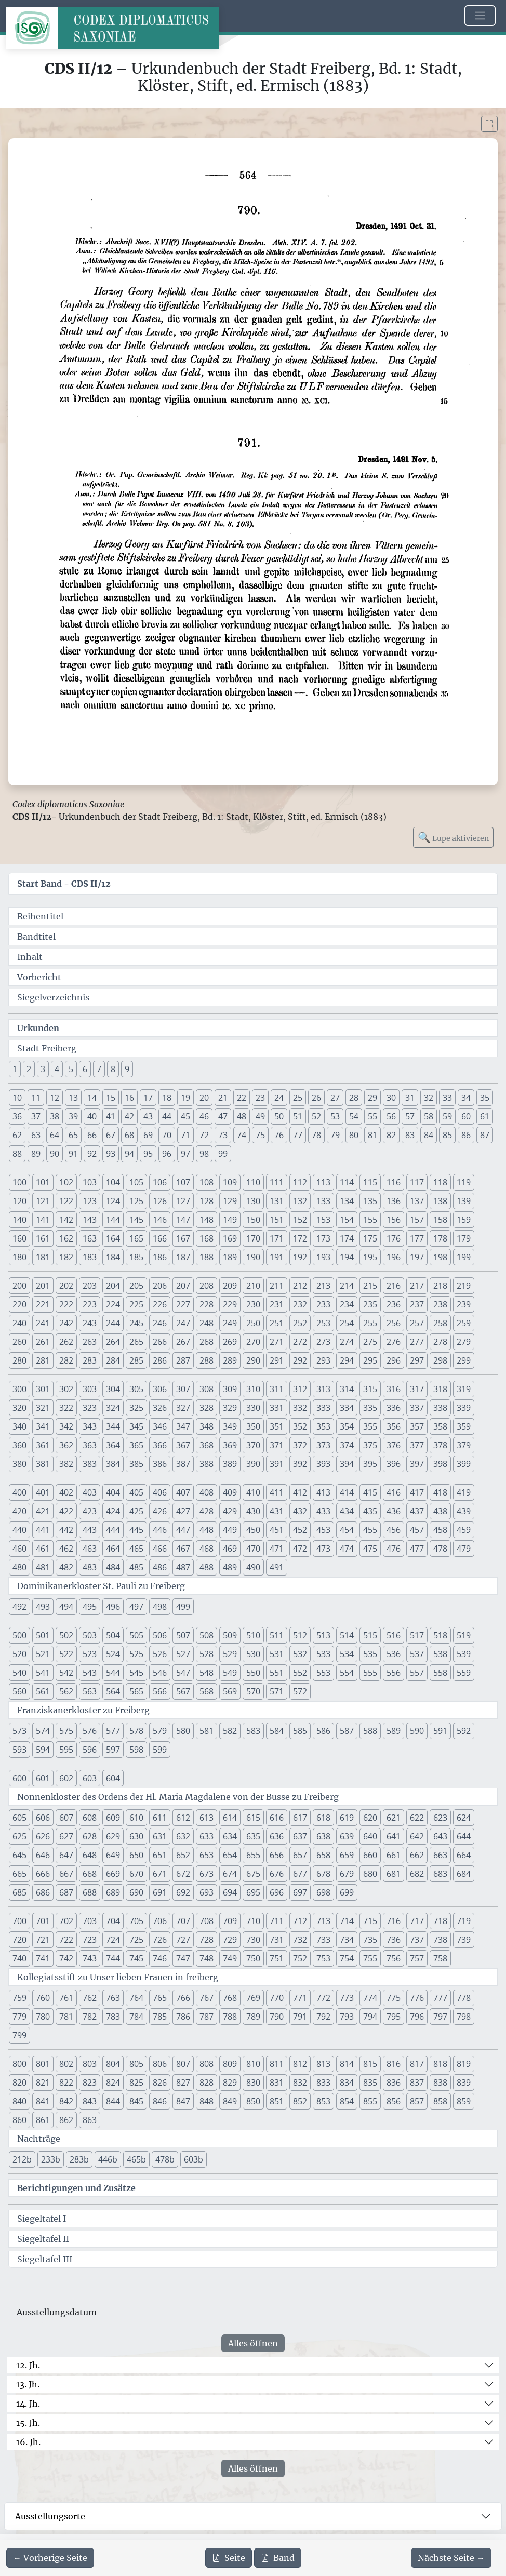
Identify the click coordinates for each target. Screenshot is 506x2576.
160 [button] (19, 1238)
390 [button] (253, 1464)
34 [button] (466, 1097)
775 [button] (394, 1998)
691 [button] (160, 1892)
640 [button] (370, 1836)
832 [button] (300, 2082)
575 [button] (66, 1731)
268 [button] (206, 1341)
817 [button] (417, 2064)
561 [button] (43, 1691)
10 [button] (17, 1097)
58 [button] (428, 1116)
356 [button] (394, 1426)
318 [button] (440, 1389)
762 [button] (90, 1998)
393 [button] (323, 1464)
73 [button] (223, 1135)
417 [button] (417, 1492)
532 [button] (300, 1654)
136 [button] (394, 1201)
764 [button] (136, 1998)
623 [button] (440, 1817)
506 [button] (160, 1635)
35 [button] (484, 1097)
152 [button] (300, 1219)
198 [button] (440, 1257)
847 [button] (183, 2101)
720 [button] (19, 1939)
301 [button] (43, 1389)
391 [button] (277, 1464)
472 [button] (300, 1548)
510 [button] (253, 1635)
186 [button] (160, 1257)
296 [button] (394, 1360)
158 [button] (440, 1219)
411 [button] (277, 1492)
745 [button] (136, 1958)
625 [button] (19, 1836)
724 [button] (113, 1939)
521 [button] (43, 1654)
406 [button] (160, 1492)
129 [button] (230, 1201)
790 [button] (277, 2016)
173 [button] (323, 1238)
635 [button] (253, 1836)
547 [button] (183, 1672)
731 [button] (277, 1939)
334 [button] (347, 1407)
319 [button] (464, 1389)
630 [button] (136, 1836)
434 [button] (347, 1511)
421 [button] (43, 1511)
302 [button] (66, 1389)
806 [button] (160, 2064)
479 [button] (464, 1548)
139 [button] (464, 1201)
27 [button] (335, 1097)
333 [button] (323, 1407)
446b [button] (107, 2159)
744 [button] (113, 1958)
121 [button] (43, 1201)
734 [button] (347, 1939)
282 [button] (66, 1360)
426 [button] (160, 1511)
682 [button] (417, 1873)
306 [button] (160, 1389)
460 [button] (19, 1548)
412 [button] (300, 1492)
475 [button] (370, 1548)
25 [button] (297, 1097)
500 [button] (19, 1635)
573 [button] (19, 1731)
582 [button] (230, 1731)
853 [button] (323, 2101)
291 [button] (277, 1360)
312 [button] (300, 1389)
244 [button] (113, 1323)
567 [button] (183, 1691)
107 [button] (183, 1182)
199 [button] (464, 1257)
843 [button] (90, 2101)
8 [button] (113, 1069)
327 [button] (183, 1407)
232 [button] (300, 1304)
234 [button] (347, 1304)
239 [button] (464, 1304)
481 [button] (43, 1567)
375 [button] (370, 1445)
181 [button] (43, 1257)
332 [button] (300, 1407)
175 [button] (370, 1238)
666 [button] (43, 1873)
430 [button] (253, 1511)
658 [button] (323, 1855)
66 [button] (92, 1135)
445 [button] (136, 1530)
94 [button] (129, 1153)
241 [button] (43, 1323)
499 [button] (183, 1606)
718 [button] (440, 1921)
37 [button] (36, 1116)
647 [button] (66, 1855)
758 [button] (440, 1958)
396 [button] (394, 1464)
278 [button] (440, 1341)
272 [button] (300, 1341)
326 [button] (160, 1407)
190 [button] (253, 1257)
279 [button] (464, 1341)
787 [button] (206, 2016)
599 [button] (160, 1749)
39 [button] (73, 1116)
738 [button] (440, 1939)
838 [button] (440, 2082)
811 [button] (277, 2064)
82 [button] (391, 1135)
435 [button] (370, 1511)
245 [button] (136, 1323)
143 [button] (90, 1219)
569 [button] (230, 1691)
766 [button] (183, 1998)
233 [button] (323, 1304)
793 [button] (347, 2016)
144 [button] (113, 1219)
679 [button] (347, 1873)
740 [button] (19, 1958)
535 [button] (370, 1654)
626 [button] (43, 1836)
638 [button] (323, 1836)
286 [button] (160, 1360)
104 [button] (113, 1182)
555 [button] (370, 1672)
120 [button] (19, 1201)
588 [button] (370, 1731)
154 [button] (347, 1219)
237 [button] (417, 1304)
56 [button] (391, 1116)
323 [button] (90, 1407)
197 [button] (417, 1257)
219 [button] (464, 1285)
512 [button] (300, 1635)
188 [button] (206, 1257)
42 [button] (129, 1116)
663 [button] (440, 1855)
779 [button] (19, 2016)
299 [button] (464, 1360)
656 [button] (277, 1855)
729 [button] (230, 1939)
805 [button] (136, 2064)
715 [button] (370, 1921)
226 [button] (160, 1304)
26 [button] (316, 1097)
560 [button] (19, 1691)
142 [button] (66, 1219)
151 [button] (277, 1219)
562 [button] (66, 1691)
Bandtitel (36, 936)
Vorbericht (39, 977)
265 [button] (136, 1341)
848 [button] (206, 2101)
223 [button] (90, 1304)
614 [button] (230, 1817)
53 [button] (335, 1116)
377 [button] (417, 1445)
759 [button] (19, 1998)
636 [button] (277, 1836)
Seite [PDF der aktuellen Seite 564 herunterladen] (228, 2558)
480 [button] (19, 1567)
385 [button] (136, 1464)
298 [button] (440, 1360)
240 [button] (19, 1323)
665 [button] (19, 1873)
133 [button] (323, 1201)
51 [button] (297, 1116)
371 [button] (277, 1445)
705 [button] (136, 1921)
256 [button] (394, 1323)
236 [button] (394, 1304)
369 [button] (230, 1445)
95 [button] (148, 1153)
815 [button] (370, 2064)
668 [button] (90, 1873)
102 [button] (66, 1182)
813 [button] (323, 2064)
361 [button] (43, 1445)
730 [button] (253, 1939)
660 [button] (370, 1855)
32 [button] (428, 1097)
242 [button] (66, 1323)
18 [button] (166, 1097)
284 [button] (113, 1360)
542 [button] (66, 1672)
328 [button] (206, 1407)
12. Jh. (28, 2365)
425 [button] (136, 1511)
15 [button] (110, 1097)
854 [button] (347, 2101)
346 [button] (160, 1426)
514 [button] (347, 1635)
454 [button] (347, 1530)
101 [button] (43, 1182)
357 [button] (417, 1426)
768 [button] (230, 1998)
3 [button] (43, 1069)
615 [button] (253, 1817)
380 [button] (19, 1464)
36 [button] (17, 1116)
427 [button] (183, 1511)
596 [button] (90, 1749)
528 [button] (206, 1654)
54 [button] (353, 1116)
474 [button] (347, 1548)
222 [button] (66, 1304)
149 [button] (230, 1219)
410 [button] (253, 1492)
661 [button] (394, 1855)
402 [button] (66, 1492)
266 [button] (160, 1341)
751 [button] (277, 1958)
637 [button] (300, 1836)
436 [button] (394, 1511)
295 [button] (370, 1360)
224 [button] (113, 1304)
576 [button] (90, 1731)
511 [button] (277, 1635)
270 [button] (253, 1341)
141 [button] (43, 1219)
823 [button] (90, 2082)
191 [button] (277, 1257)
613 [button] (206, 1817)
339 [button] (464, 1407)
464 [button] (113, 1548)
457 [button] (417, 1530)
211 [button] (277, 1285)
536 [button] (394, 1654)
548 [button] (206, 1672)
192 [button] (300, 1257)
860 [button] (19, 2120)
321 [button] (43, 1407)
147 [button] (183, 1219)
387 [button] (183, 1464)
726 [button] (160, 1939)
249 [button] (230, 1323)
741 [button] (43, 1958)
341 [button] (43, 1426)
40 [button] (92, 1116)
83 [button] (410, 1135)
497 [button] (136, 1606)
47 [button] (223, 1116)
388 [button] (206, 1464)
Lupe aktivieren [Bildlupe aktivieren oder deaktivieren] (453, 837)
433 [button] (323, 1511)
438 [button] (440, 1511)
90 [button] (54, 1153)
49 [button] (260, 1116)
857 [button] (417, 2101)
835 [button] (370, 2082)
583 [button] (253, 1731)
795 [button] (394, 2016)
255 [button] (370, 1323)
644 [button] (464, 1836)
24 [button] (279, 1097)
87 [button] (484, 1135)
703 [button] (90, 1921)
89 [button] (36, 1153)
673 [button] (206, 1873)
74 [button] (241, 1135)
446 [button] (160, 1530)
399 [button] (464, 1464)
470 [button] (253, 1548)
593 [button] (19, 1749)
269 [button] (230, 1341)
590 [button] (417, 1731)
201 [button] (43, 1285)
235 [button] (370, 1304)
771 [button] (300, 1998)
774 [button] (370, 1998)
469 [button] (230, 1548)
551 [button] (277, 1672)
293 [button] (323, 1360)
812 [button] (300, 2064)
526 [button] (160, 1654)
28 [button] (353, 1097)
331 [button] (277, 1407)
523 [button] (90, 1654)
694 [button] (230, 1892)
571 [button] (277, 1691)
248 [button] (206, 1323)
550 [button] (253, 1672)
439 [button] (464, 1511)
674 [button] (230, 1873)
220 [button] (19, 1304)
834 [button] (347, 2082)
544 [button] (113, 1672)
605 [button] (19, 1817)
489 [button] (230, 1567)
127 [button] (183, 1201)
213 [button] (323, 1285)
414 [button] (347, 1492)
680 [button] (370, 1873)
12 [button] (54, 1097)
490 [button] (253, 1567)
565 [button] (136, 1691)
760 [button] (43, 1998)
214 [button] (347, 1285)
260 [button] (19, 1341)
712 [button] (300, 1921)
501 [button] (43, 1635)
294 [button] (347, 1360)
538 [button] (440, 1654)
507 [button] (183, 1635)
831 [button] (277, 2082)
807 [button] (183, 2064)
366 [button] (160, 1445)
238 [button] (440, 1304)
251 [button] (277, 1323)
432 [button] (300, 1511)
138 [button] (440, 1201)
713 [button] (323, 1921)
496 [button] (113, 1606)
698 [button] (323, 1892)
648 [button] (90, 1855)
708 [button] (206, 1921)
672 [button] (183, 1873)
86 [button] (466, 1135)
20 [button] (204, 1097)
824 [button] (113, 2082)
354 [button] (347, 1426)
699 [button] (347, 1892)
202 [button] (66, 1285)
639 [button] (347, 1836)
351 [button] (277, 1426)
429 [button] (230, 1511)
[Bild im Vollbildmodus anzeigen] (489, 124)
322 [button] (66, 1407)
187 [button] (183, 1257)
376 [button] (394, 1445)
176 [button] (394, 1238)
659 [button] (347, 1855)
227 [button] (183, 1304)
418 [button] (440, 1492)
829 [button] (230, 2082)
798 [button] (464, 2016)
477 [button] (417, 1548)
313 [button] (323, 1389)
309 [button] (230, 1389)
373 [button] (323, 1445)
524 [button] (113, 1654)
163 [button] (90, 1238)
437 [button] (417, 1511)
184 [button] (113, 1257)
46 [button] (204, 1116)
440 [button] (19, 1530)
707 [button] (183, 1921)
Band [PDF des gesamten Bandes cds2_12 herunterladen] (278, 2558)
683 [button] (440, 1873)
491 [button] (277, 1567)
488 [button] (206, 1567)
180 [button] (19, 1257)
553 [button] (323, 1672)
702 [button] (66, 1921)
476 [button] (394, 1548)
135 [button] (370, 1201)
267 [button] (183, 1341)
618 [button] (323, 1817)
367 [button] (183, 1445)
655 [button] (253, 1855)
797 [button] (440, 2016)
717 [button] (417, 1921)
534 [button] (347, 1654)
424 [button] (113, 1511)
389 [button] (230, 1464)
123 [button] (90, 1201)
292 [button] (300, 1360)
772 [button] (323, 1998)
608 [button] (90, 1817)
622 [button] (417, 1817)
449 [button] (230, 1530)
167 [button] (183, 1238)
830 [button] (253, 2082)
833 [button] (323, 2082)
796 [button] (417, 2016)
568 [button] (206, 1691)
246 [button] (160, 1323)
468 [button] (206, 1548)
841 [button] (43, 2101)
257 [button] (417, 1323)
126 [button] (160, 1201)
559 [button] (464, 1672)
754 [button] (347, 1958)
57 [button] (410, 1116)
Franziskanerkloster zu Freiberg (83, 1710)
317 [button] (417, 1389)
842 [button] (66, 2101)
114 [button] (347, 1182)
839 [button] (464, 2082)
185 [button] (136, 1257)
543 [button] (90, 1672)
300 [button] (19, 1389)
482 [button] (66, 1567)
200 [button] (19, 1285)
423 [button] (90, 1511)
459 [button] (464, 1530)
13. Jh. (27, 2384)
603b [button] (193, 2159)
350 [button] (253, 1426)
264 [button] (113, 1341)
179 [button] (464, 1238)
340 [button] (19, 1426)
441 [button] (43, 1530)
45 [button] (185, 1116)
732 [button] (300, 1939)
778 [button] (464, 1998)
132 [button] (300, 1201)
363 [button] (90, 1445)
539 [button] (464, 1654)
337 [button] (417, 1407)
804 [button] (113, 2064)
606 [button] (43, 1817)
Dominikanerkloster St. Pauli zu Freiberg (101, 1586)
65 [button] (73, 1135)
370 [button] (253, 1445)
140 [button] (19, 1219)
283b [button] (79, 2159)
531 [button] (277, 1654)
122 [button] (66, 1201)
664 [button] (464, 1855)
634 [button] (230, 1836)
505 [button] (136, 1635)
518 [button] (440, 1635)
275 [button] (370, 1341)
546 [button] (160, 1672)
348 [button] (206, 1426)
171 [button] (277, 1238)
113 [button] (323, 1182)
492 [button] (19, 1606)
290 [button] (253, 1360)
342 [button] (66, 1426)
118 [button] (440, 1182)
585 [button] (300, 1731)
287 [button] (183, 1360)
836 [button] (394, 2082)
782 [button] (90, 2016)
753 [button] (323, 1958)
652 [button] (183, 1855)
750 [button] (253, 1958)
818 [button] (440, 2064)
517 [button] (417, 1635)
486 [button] (160, 1567)
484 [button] (113, 1567)
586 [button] (323, 1731)
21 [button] (223, 1097)
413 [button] (323, 1492)
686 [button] (43, 1892)
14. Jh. (28, 2403)
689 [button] (113, 1892)
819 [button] (464, 2064)
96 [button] (166, 1153)
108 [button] (206, 1182)
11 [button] (36, 1097)
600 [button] (19, 1778)
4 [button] (57, 1069)
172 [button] (300, 1238)
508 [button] (206, 1635)
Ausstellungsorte (50, 2516)
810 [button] (253, 2064)
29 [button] (372, 1097)
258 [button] (440, 1323)
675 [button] (253, 1873)
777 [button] (440, 1998)
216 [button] (394, 1285)
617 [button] (300, 1817)
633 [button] (206, 1836)
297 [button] (417, 1360)
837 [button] (417, 2082)
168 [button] (206, 1238)
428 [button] (206, 1511)
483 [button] (90, 1567)
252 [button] (300, 1323)
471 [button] (277, 1548)
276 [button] (394, 1341)
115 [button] (370, 1182)
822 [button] (66, 2082)
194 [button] (347, 1257)
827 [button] (183, 2082)
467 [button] (183, 1548)
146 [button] (160, 1219)
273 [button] (323, 1341)
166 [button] (160, 1238)
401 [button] (43, 1492)
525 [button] (136, 1654)
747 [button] (183, 1958)
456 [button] (394, 1530)
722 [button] (66, 1939)
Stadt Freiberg (46, 1048)
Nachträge (38, 2138)
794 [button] (370, 2016)
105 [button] (136, 1182)
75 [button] (260, 1135)
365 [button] (136, 1445)
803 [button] (90, 2064)
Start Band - (64, 883)
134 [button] (347, 1201)
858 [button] (440, 2101)
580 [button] (183, 1731)
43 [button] (148, 1116)
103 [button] (90, 1182)
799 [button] (19, 2035)
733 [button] (323, 1939)
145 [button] (136, 1219)
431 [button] (277, 1511)
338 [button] (440, 1407)
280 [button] (19, 1360)
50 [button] (279, 1116)
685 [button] (19, 1892)
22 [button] (241, 1097)
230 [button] (253, 1304)
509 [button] (230, 1635)
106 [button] (160, 1182)
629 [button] (113, 1836)
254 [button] (347, 1323)
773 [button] (347, 1998)
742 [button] (66, 1958)
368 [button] (206, 1445)
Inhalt (30, 957)
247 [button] (183, 1323)
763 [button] (113, 1998)
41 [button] (110, 1116)
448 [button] (206, 1530)
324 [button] (113, 1407)
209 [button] (230, 1285)
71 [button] (185, 1135)
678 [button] (323, 1873)
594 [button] (43, 1749)
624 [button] (464, 1817)
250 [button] (253, 1323)
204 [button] (113, 1285)
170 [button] (253, 1238)
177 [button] (417, 1238)
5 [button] (71, 1069)
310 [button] (253, 1389)
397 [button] (417, 1464)
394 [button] (347, 1464)
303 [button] (90, 1389)
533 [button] (323, 1654)
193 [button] (323, 1257)
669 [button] (113, 1873)
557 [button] (417, 1672)
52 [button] (316, 1116)
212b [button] (22, 2159)
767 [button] (206, 1998)
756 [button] (394, 1958)
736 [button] (394, 1939)
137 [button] (417, 1201)
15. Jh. (28, 2423)
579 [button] (160, 1731)
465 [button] (136, 1548)
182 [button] (66, 1257)
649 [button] (113, 1855)
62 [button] (17, 1135)
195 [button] (370, 1257)
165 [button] (136, 1238)
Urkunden (38, 1028)
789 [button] (253, 2016)
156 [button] (394, 1219)
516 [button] (394, 1635)
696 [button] (277, 1892)
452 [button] (300, 1530)
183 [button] (90, 1257)
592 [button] (464, 1731)
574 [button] (43, 1731)
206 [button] (160, 1285)
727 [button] (183, 1939)
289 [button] (230, 1360)
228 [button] (206, 1304)
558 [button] (440, 1672)
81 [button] (372, 1135)
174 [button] (347, 1238)
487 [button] (183, 1567)
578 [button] (136, 1731)
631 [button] (160, 1836)
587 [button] (347, 1731)
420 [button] (19, 1511)
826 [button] (160, 2082)
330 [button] (253, 1407)
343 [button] (90, 1426)
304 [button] (113, 1389)
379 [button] (464, 1445)
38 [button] (54, 1116)
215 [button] (370, 1285)
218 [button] (440, 1285)
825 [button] (136, 2082)
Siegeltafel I (41, 2218)
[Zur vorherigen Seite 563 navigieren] (50, 2558)
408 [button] (206, 1492)
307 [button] (183, 1389)
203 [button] (90, 1285)
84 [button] (428, 1135)
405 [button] (136, 1492)
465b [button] (136, 2159)
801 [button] (43, 2064)
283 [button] (90, 1360)
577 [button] (113, 1731)
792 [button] (323, 2016)
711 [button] (277, 1921)
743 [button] (90, 1958)
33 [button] (447, 1097)
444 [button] (113, 1530)
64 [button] (54, 1135)
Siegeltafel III (44, 2259)
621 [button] (394, 1817)
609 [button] (113, 1817)
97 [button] (185, 1153)
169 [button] (230, 1238)
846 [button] (160, 2101)
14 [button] (92, 1097)
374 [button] (347, 1445)
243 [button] (90, 1323)
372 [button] (300, 1445)
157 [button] (417, 1219)
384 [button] (113, 1464)
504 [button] (113, 1635)
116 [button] (394, 1182)
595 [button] (66, 1749)
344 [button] (113, 1426)
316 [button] (394, 1389)
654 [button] (230, 1855)
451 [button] (277, 1530)
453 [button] (323, 1530)
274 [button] (347, 1341)
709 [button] (230, 1921)
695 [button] (253, 1892)
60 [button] (466, 1116)
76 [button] (279, 1135)
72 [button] (204, 1135)
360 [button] (19, 1445)
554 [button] (347, 1672)
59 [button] (447, 1116)
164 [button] (113, 1238)
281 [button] (43, 1360)
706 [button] (160, 1921)
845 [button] (136, 2101)
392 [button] (300, 1464)
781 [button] (66, 2016)
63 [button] (36, 1135)
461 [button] (43, 1548)
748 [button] (206, 1958)
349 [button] (230, 1426)
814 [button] (347, 2064)
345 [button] (136, 1426)
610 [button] (136, 1817)
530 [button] (253, 1654)
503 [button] (90, 1635)
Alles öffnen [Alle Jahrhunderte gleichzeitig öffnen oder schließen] (253, 2343)
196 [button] (394, 1257)
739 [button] (464, 1939)
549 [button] (230, 1672)
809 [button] (230, 2064)
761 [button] (66, 1998)
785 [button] (160, 2016)
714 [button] (347, 1921)
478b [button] (165, 2159)
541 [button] (43, 1672)
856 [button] (394, 2101)
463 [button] (90, 1548)
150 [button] (253, 1219)
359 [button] (464, 1426)
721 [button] (43, 1939)
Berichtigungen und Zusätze (76, 2188)
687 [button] (66, 1892)
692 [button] (183, 1892)
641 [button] (394, 1836)
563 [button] (90, 1691)
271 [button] (277, 1341)
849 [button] (230, 2101)
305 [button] (136, 1389)
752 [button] (300, 1958)
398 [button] (440, 1464)
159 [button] (464, 1219)
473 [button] (323, 1548)
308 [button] (206, 1389)
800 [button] (19, 2064)
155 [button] (370, 1219)
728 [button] (206, 1939)
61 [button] (484, 1116)
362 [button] (66, 1445)
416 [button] (394, 1492)
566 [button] (160, 1691)
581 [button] (206, 1731)
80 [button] (353, 1135)
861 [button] (43, 2120)
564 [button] (113, 1691)
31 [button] (410, 1097)
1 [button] (14, 1069)
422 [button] (66, 1511)
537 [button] (417, 1654)
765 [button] (160, 1998)
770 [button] (277, 1998)
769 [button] (253, 1998)
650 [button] (136, 1855)
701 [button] (43, 1921)
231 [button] (277, 1304)
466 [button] (160, 1548)
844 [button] (113, 2101)
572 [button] (300, 1691)
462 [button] (66, 1548)
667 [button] (66, 1873)
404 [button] (113, 1492)
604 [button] (113, 1778)
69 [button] (148, 1135)
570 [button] (253, 1691)
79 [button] (335, 1135)
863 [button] (90, 2120)
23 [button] (260, 1097)
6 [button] (85, 1069)
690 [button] (136, 1892)
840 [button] (19, 2101)
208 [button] (206, 1285)
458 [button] (440, 1530)
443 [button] (90, 1530)
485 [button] (136, 1567)
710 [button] (253, 1921)
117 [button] (417, 1182)
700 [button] (19, 1921)
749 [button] (230, 1958)
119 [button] (464, 1182)
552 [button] (300, 1672)
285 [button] (136, 1360)
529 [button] (230, 1654)
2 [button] (28, 1069)
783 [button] (113, 2016)
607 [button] (66, 1817)
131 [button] (277, 1201)
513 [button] (323, 1635)
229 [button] (230, 1304)
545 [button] (136, 1672)
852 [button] (300, 2101)
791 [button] (300, 2016)
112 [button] (300, 1182)
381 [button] (43, 1464)
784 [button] (136, 2016)
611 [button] (160, 1817)
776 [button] (417, 1998)
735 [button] (370, 1939)
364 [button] (113, 1445)
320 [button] (19, 1407)
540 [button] (19, 1672)
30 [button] (391, 1097)
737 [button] (417, 1939)
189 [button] (230, 1257)
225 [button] (136, 1304)
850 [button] (253, 2101)
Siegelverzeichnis (53, 997)
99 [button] (223, 1153)
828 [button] (206, 2082)
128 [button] (206, 1201)
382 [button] (66, 1464)
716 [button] (394, 1921)
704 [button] (113, 1921)
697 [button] (300, 1892)
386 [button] (160, 1464)
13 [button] (73, 1097)
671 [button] (160, 1873)
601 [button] (43, 1778)
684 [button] (464, 1873)
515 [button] (370, 1635)
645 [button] (19, 1855)
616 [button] (277, 1817)
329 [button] (230, 1407)
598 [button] (136, 1749)
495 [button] (90, 1606)
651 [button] (160, 1855)
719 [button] (464, 1921)
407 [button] (183, 1492)
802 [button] (66, 2064)
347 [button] (183, 1426)
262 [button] (66, 1341)
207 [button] (183, 1285)
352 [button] (300, 1426)
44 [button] (166, 1116)
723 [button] (90, 1939)
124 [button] (113, 1201)
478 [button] (440, 1548)
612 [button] (183, 1817)
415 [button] (370, 1492)
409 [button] (230, 1492)
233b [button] (50, 2159)
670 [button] (136, 1873)
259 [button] (464, 1323)
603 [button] (90, 1778)
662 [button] (417, 1855)
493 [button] (43, 1606)
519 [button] (464, 1635)
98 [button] (204, 1153)
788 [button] (230, 2016)
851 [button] (277, 2101)
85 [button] (447, 1135)
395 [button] (370, 1464)
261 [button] (43, 1341)
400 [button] (19, 1492)
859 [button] (464, 2101)
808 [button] (206, 2064)
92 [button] (92, 1153)
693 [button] (206, 1892)
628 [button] (90, 1836)
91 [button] (73, 1153)
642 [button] (417, 1836)
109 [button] (230, 1182)
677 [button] (300, 1873)
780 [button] (43, 2016)
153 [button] (323, 1219)
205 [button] (136, 1285)
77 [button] (297, 1135)
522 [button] (66, 1654)
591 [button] (440, 1731)
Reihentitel (40, 916)
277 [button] (417, 1341)
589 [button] (394, 1731)
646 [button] (43, 1855)
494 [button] (66, 1606)
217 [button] (417, 1285)
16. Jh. (28, 2442)
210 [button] (253, 1285)
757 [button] (417, 1958)
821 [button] (43, 2082)
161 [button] (43, 1238)
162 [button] (66, 1238)
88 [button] (17, 1153)
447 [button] (183, 1530)
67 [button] (110, 1135)
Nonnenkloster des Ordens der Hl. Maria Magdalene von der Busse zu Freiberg (178, 1797)
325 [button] (136, 1407)
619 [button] (347, 1817)
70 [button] (166, 1135)
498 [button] (160, 1606)
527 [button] (183, 1654)
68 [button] (129, 1135)
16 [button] (129, 1097)
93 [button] (110, 1153)
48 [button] (241, 1116)
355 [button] (370, 1426)
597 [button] (113, 1749)
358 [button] (440, 1426)
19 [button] (185, 1097)
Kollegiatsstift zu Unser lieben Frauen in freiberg (117, 1977)
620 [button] (370, 1817)
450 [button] (253, 1530)
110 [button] (253, 1182)
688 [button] (90, 1892)
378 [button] (440, 1445)
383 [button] (90, 1464)
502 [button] (66, 1635)
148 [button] (206, 1219)
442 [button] (66, 1530)
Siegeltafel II (43, 2239)
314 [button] (347, 1389)
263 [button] (90, 1341)
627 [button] (66, 1836)
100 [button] (19, 1182)
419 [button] (464, 1492)
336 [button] (394, 1407)
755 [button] (370, 1958)
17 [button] (148, 1097)
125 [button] (136, 1201)
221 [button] (43, 1304)
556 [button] (394, 1672)
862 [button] (66, 2120)
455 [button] (370, 1530)
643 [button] (440, 1836)
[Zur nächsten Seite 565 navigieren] (451, 2558)
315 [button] (370, 1389)
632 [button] (183, 1836)
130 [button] (253, 1201)
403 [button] (90, 1492)
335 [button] (370, 1407)
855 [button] (370, 2101)
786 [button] (183, 2016)
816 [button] (394, 2064)
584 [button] (277, 1731)
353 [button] (323, 1426)
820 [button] (19, 2082)
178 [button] (440, 1238)
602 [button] (66, 1778)
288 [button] (206, 1360)
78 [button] (316, 1135)
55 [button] (372, 1116)
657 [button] (300, 1855)
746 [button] (160, 1958)
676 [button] (277, 1873)
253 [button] (323, 1323)
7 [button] (99, 1069)
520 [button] (19, 1654)
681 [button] (394, 1873)
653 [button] (206, 1855)
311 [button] (277, 1389)
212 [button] (300, 1285)
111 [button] (277, 1182)
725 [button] (136, 1939)
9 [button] (127, 1069)
